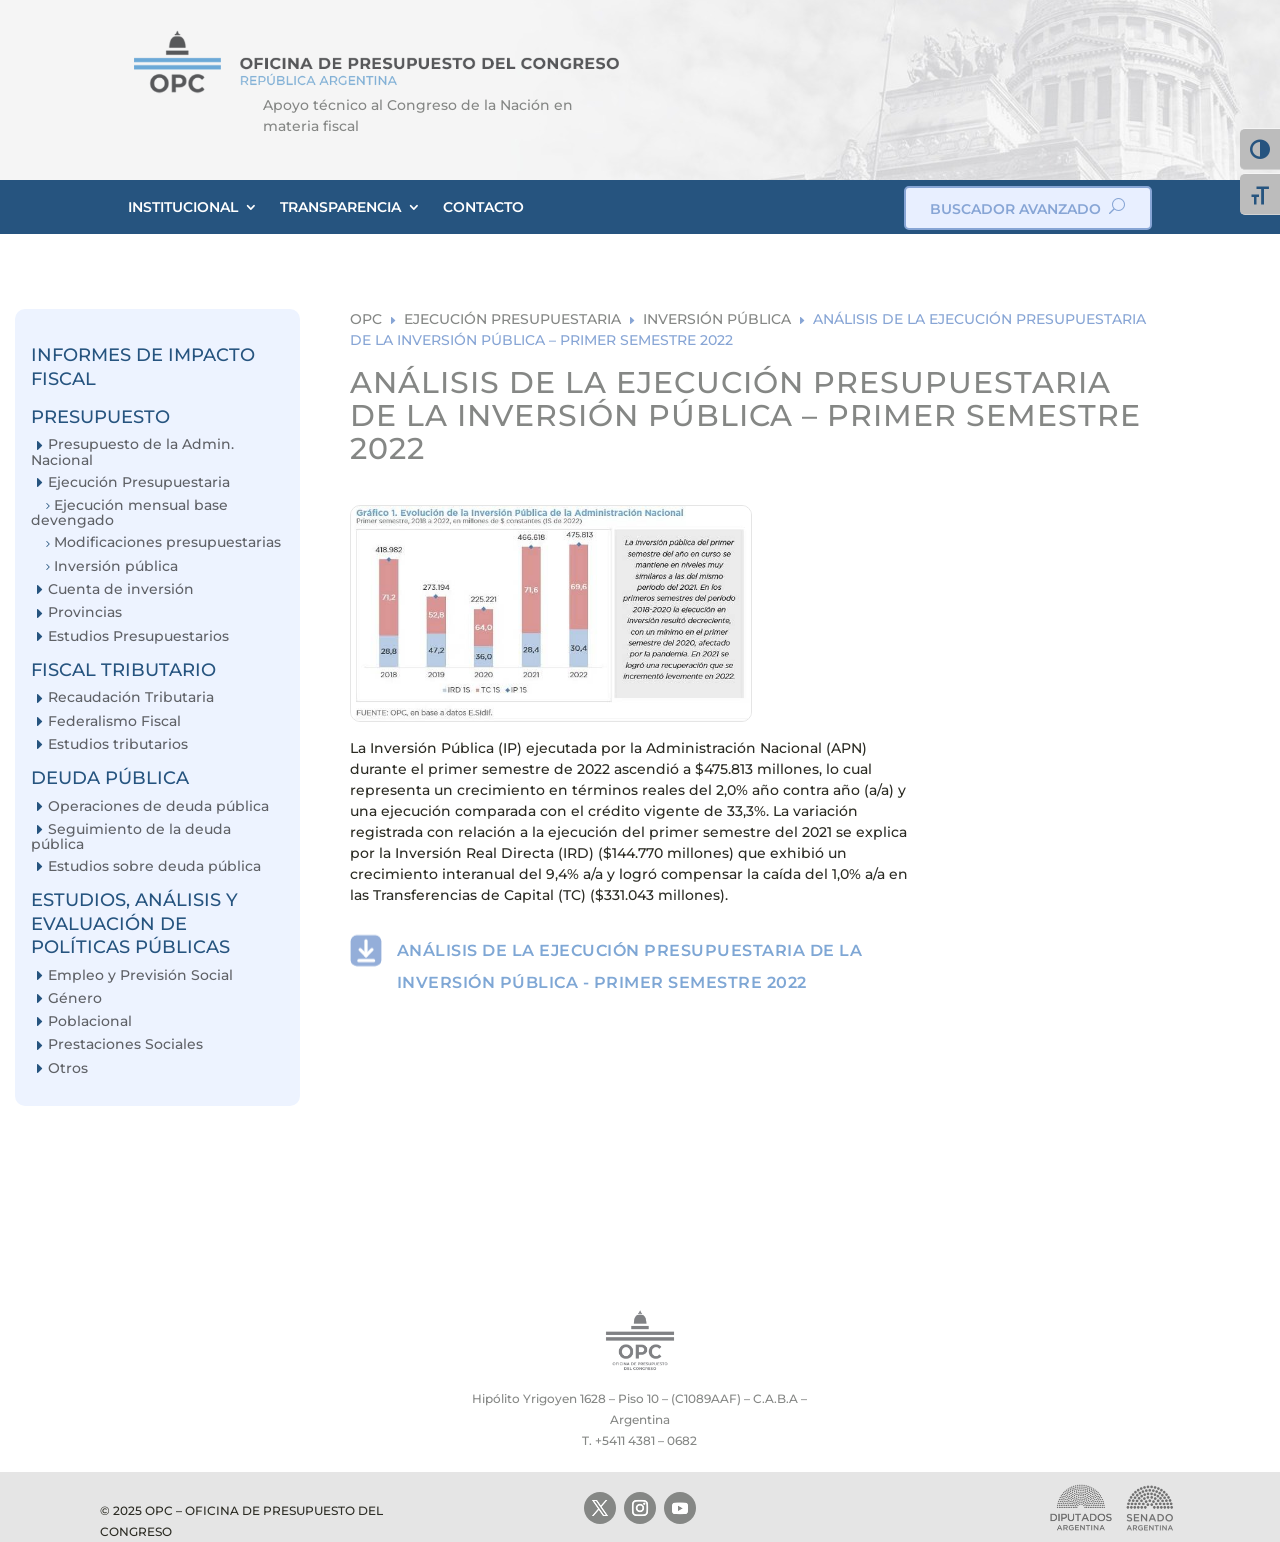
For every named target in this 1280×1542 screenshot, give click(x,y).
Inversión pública (116, 566)
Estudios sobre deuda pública (154, 866)
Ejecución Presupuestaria (139, 482)
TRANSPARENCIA (340, 207)
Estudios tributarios (118, 744)
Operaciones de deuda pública (158, 806)
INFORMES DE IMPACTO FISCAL (143, 366)
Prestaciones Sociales (125, 1044)
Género (75, 998)
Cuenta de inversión (121, 589)
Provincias (85, 612)
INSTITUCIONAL (183, 207)
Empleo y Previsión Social (140, 975)
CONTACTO (483, 207)
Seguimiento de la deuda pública (131, 836)
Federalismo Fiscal (114, 721)
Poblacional (90, 1021)
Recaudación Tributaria (131, 697)
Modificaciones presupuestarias (167, 542)
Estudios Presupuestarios (138, 636)
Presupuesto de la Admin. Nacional (132, 451)
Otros (68, 1068)
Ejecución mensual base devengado (129, 512)
